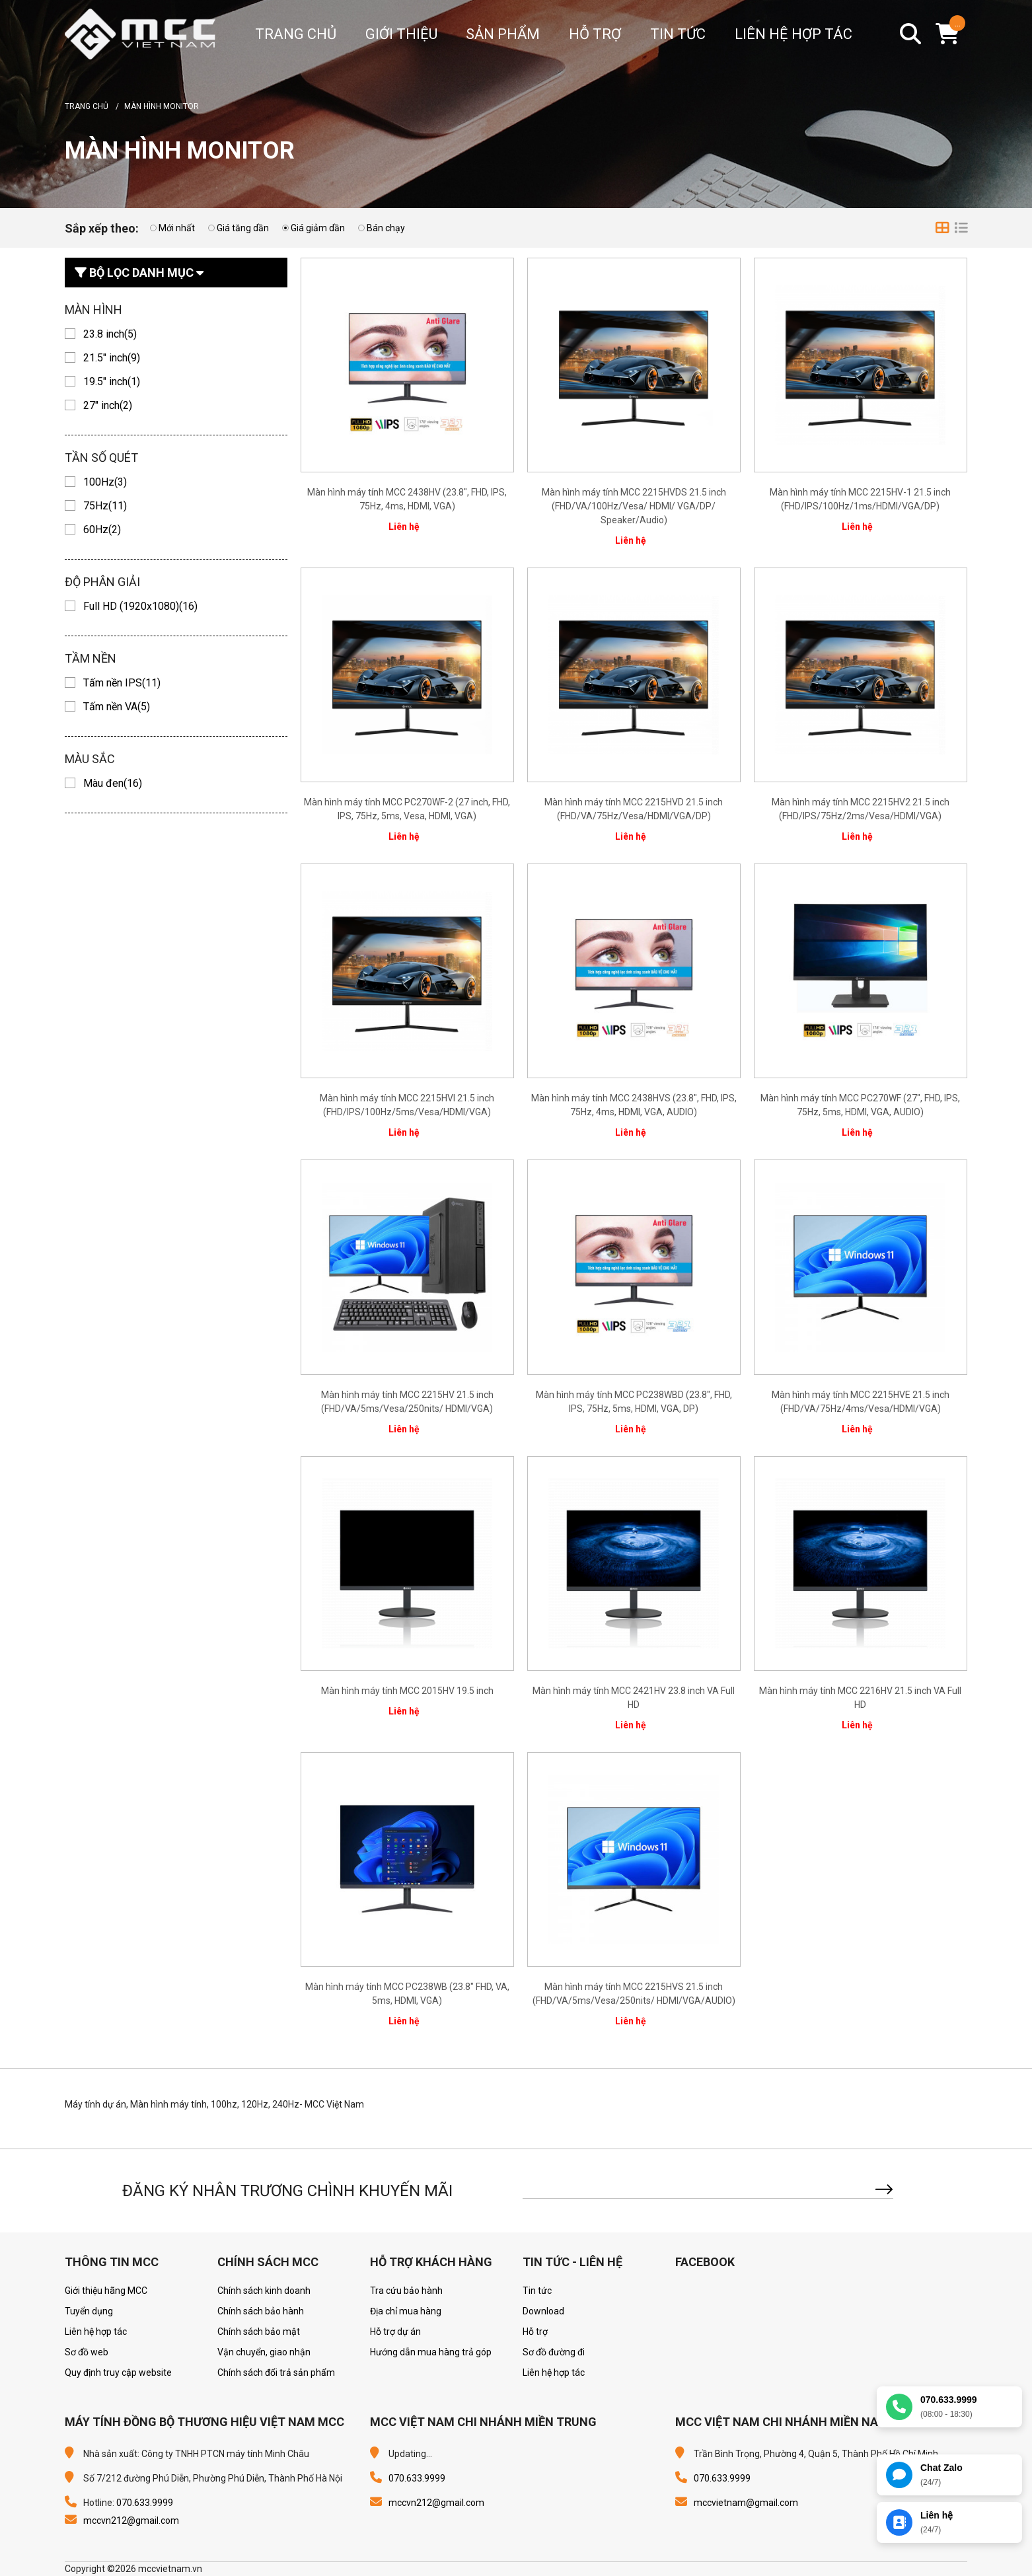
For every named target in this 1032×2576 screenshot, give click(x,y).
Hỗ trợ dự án (395, 2331)
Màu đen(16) (112, 783)
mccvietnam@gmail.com (746, 2502)
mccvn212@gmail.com (131, 2520)
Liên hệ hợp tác (96, 2331)
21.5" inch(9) (111, 357)
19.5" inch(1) (111, 381)
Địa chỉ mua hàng (405, 2311)
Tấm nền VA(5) (116, 706)
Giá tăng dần (243, 228)
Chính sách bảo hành (260, 2311)
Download (543, 2311)
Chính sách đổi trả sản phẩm (276, 2372)
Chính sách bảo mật (258, 2331)
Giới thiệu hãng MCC (106, 2290)
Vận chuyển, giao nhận (264, 2352)
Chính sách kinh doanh (264, 2290)
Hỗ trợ (535, 2331)
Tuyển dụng (89, 2311)
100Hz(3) (105, 482)
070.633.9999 (144, 2502)
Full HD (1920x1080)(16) (140, 606)
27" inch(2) (107, 405)
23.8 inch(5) (110, 334)
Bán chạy (386, 228)
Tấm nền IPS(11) (122, 683)
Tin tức (537, 2290)
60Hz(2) (102, 529)
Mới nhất (177, 228)
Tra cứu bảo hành (406, 2290)
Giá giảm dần (318, 228)
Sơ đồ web (86, 2352)
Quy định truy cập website (118, 2372)
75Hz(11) (105, 505)
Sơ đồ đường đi (554, 2352)
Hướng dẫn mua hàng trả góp (431, 2352)
